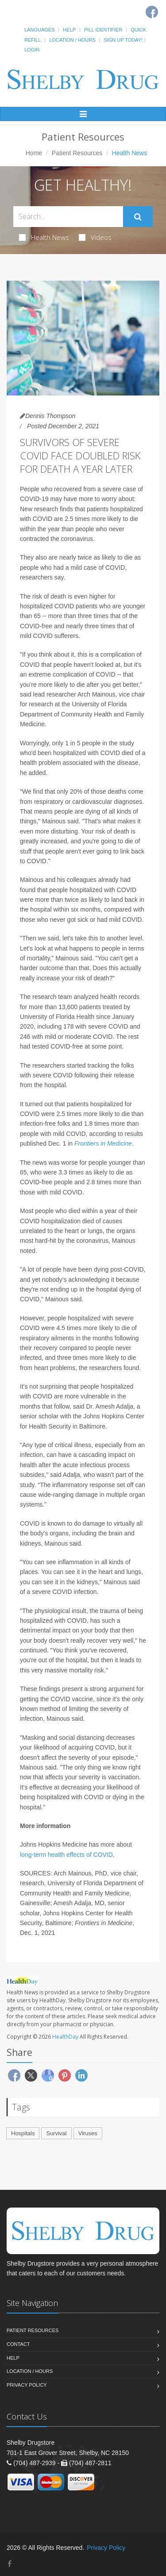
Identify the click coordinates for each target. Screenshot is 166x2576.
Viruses (87, 2133)
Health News (44, 237)
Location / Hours (72, 40)
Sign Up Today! (123, 40)
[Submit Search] (138, 216)
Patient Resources (77, 153)
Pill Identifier (103, 29)
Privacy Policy (27, 2385)
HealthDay (65, 2036)
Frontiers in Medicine (103, 1143)
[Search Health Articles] (68, 216)
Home (34, 153)
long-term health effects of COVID (66, 1854)
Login (31, 49)
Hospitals (23, 2133)
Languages (39, 29)
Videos (95, 237)
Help (69, 29)
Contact (18, 2344)
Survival (56, 2133)
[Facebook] (10, 2564)
